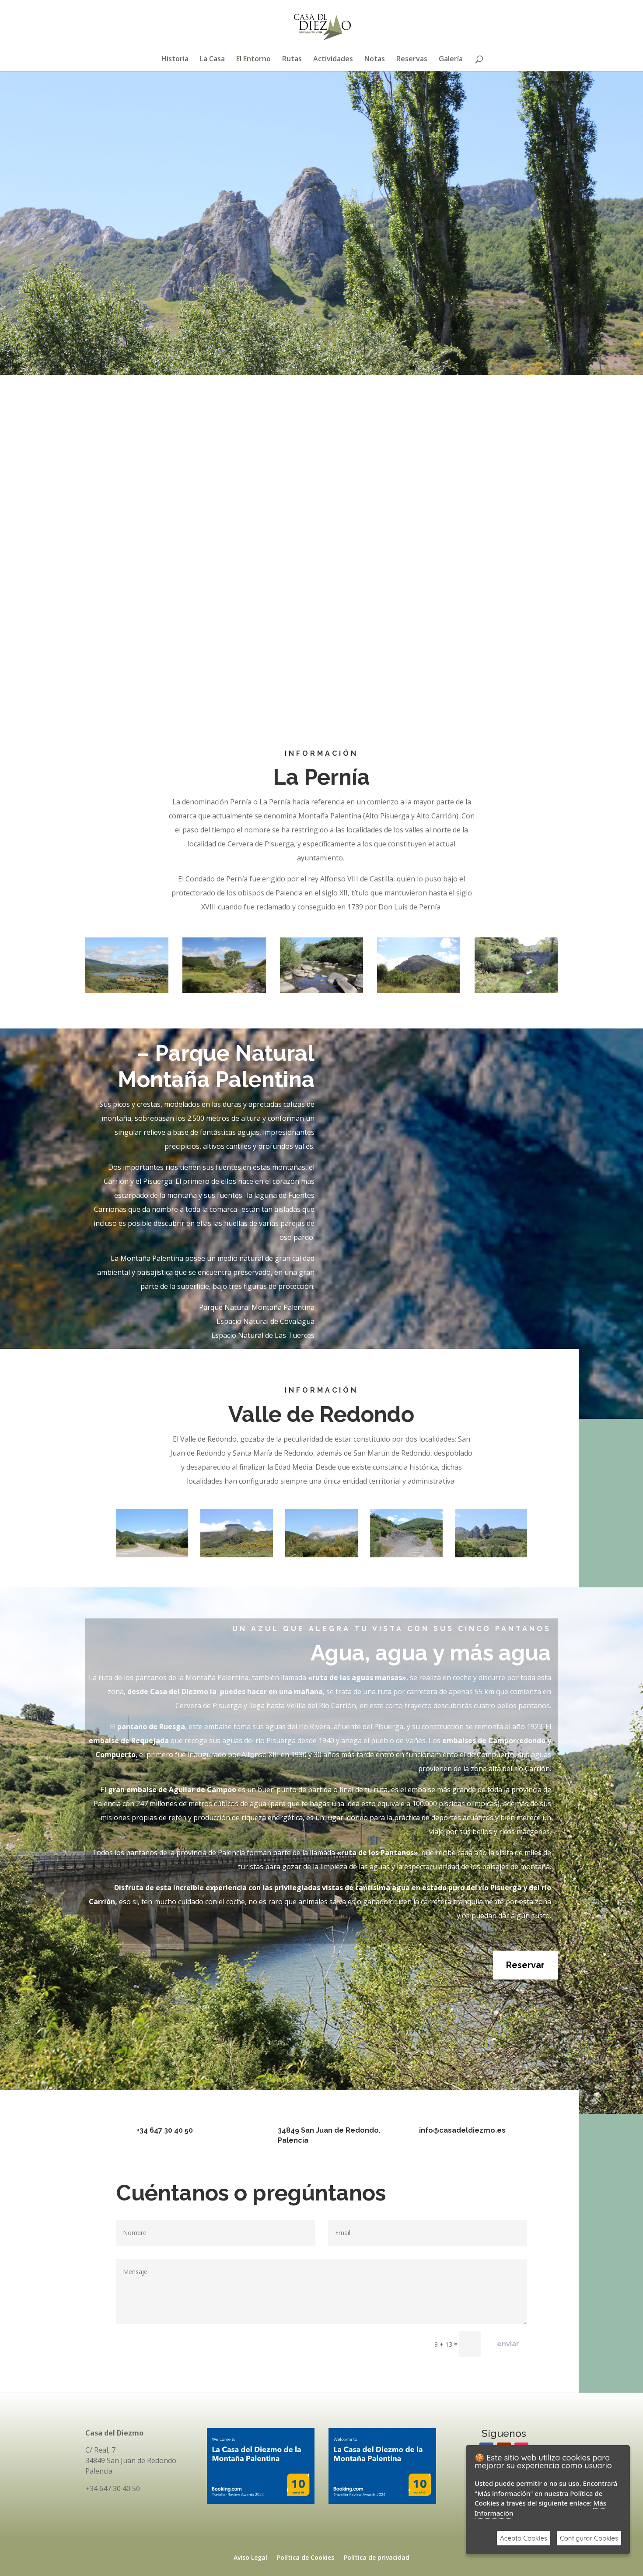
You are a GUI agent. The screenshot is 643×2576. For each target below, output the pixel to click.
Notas (374, 59)
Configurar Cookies (589, 2538)
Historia (175, 59)
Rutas (292, 59)
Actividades (333, 59)
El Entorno (253, 59)
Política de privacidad (376, 2558)
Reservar (525, 1965)
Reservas (411, 59)
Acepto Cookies (523, 2538)
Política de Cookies (305, 2558)
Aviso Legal (250, 2558)
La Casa (212, 59)
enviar (508, 2344)
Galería (451, 59)
